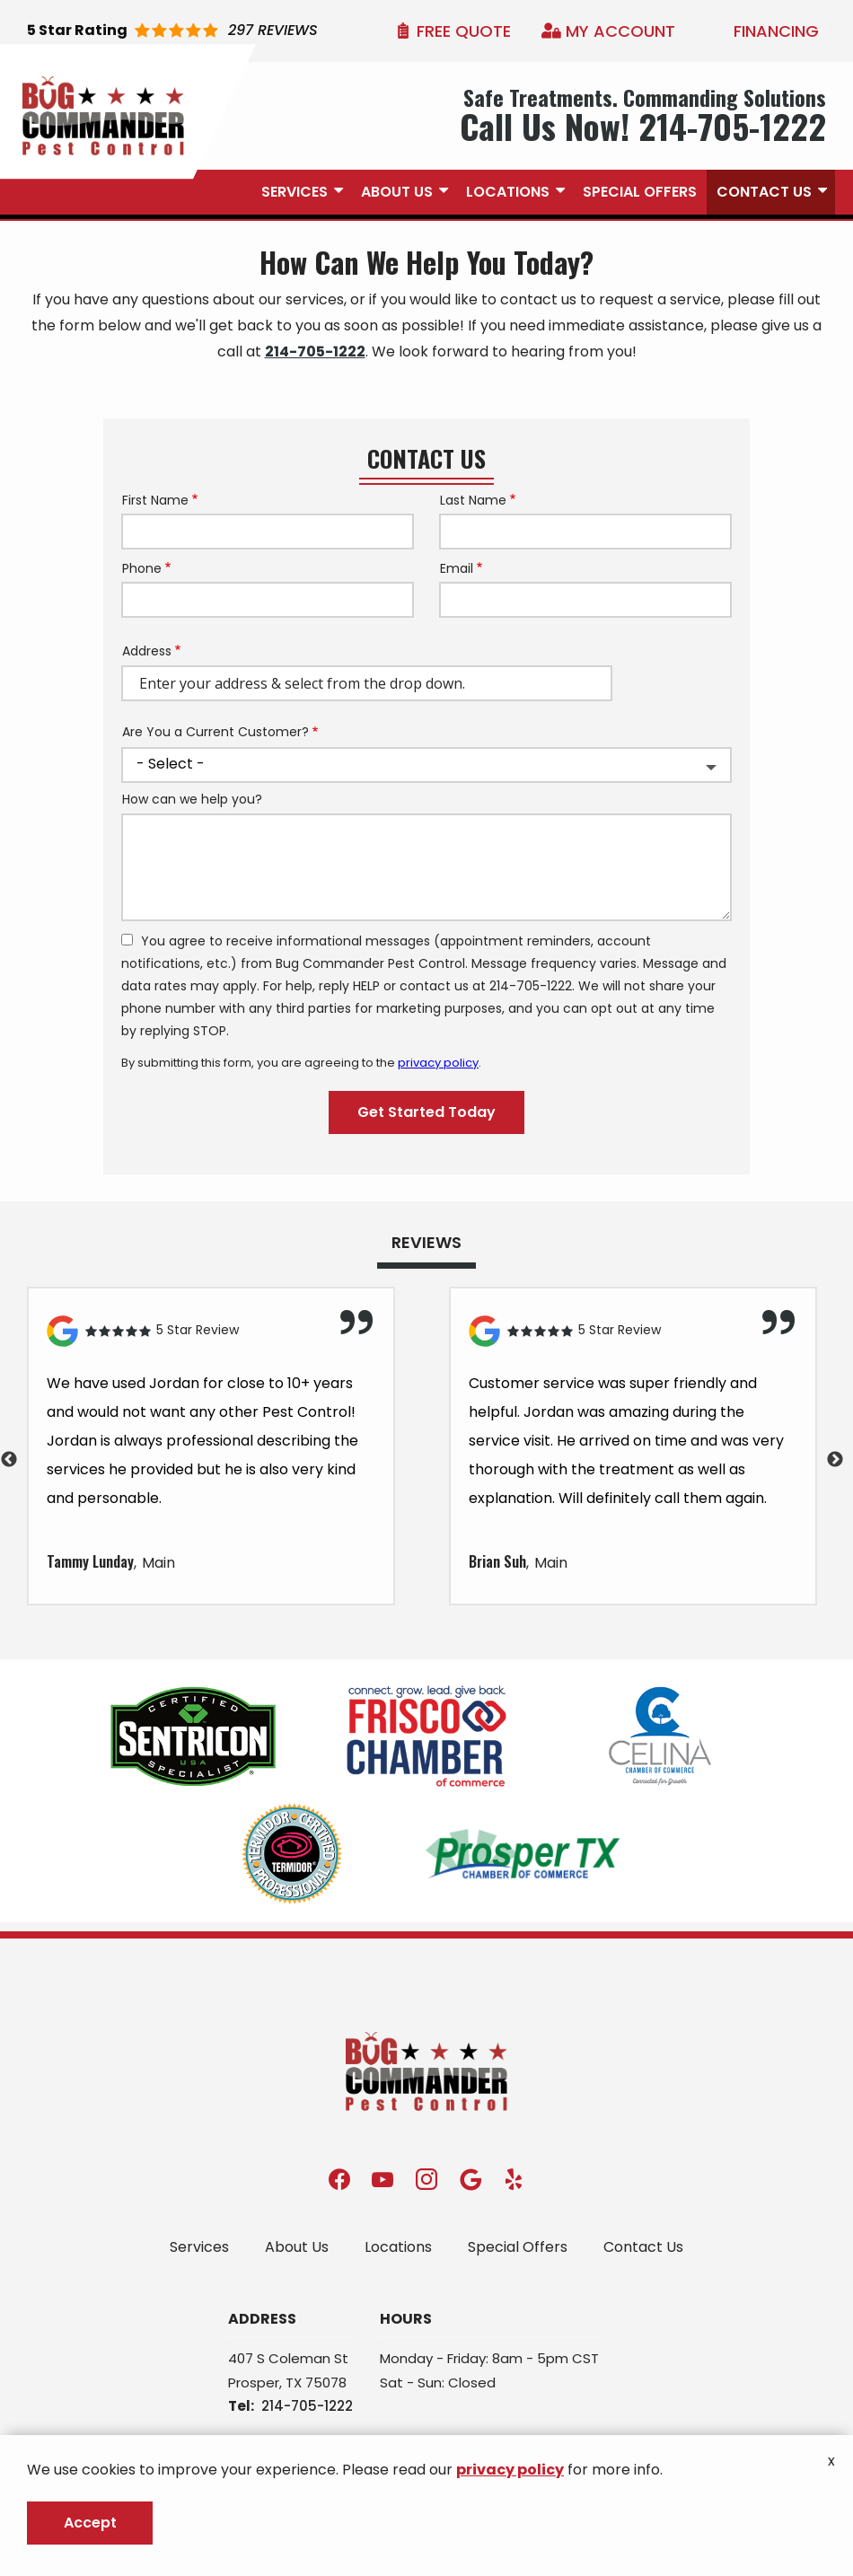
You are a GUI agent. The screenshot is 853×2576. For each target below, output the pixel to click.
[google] (470, 2179)
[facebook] (339, 2179)
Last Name (473, 500)
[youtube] (382, 2179)
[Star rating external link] (172, 31)
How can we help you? (192, 799)
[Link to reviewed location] (211, 1331)
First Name (155, 500)
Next (835, 1460)
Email (456, 568)
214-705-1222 (315, 351)
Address (146, 651)
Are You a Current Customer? (215, 732)
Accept (90, 2522)
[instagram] (426, 2179)
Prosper (253, 2382)
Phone (142, 568)
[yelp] (513, 2179)
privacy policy (438, 1062)
